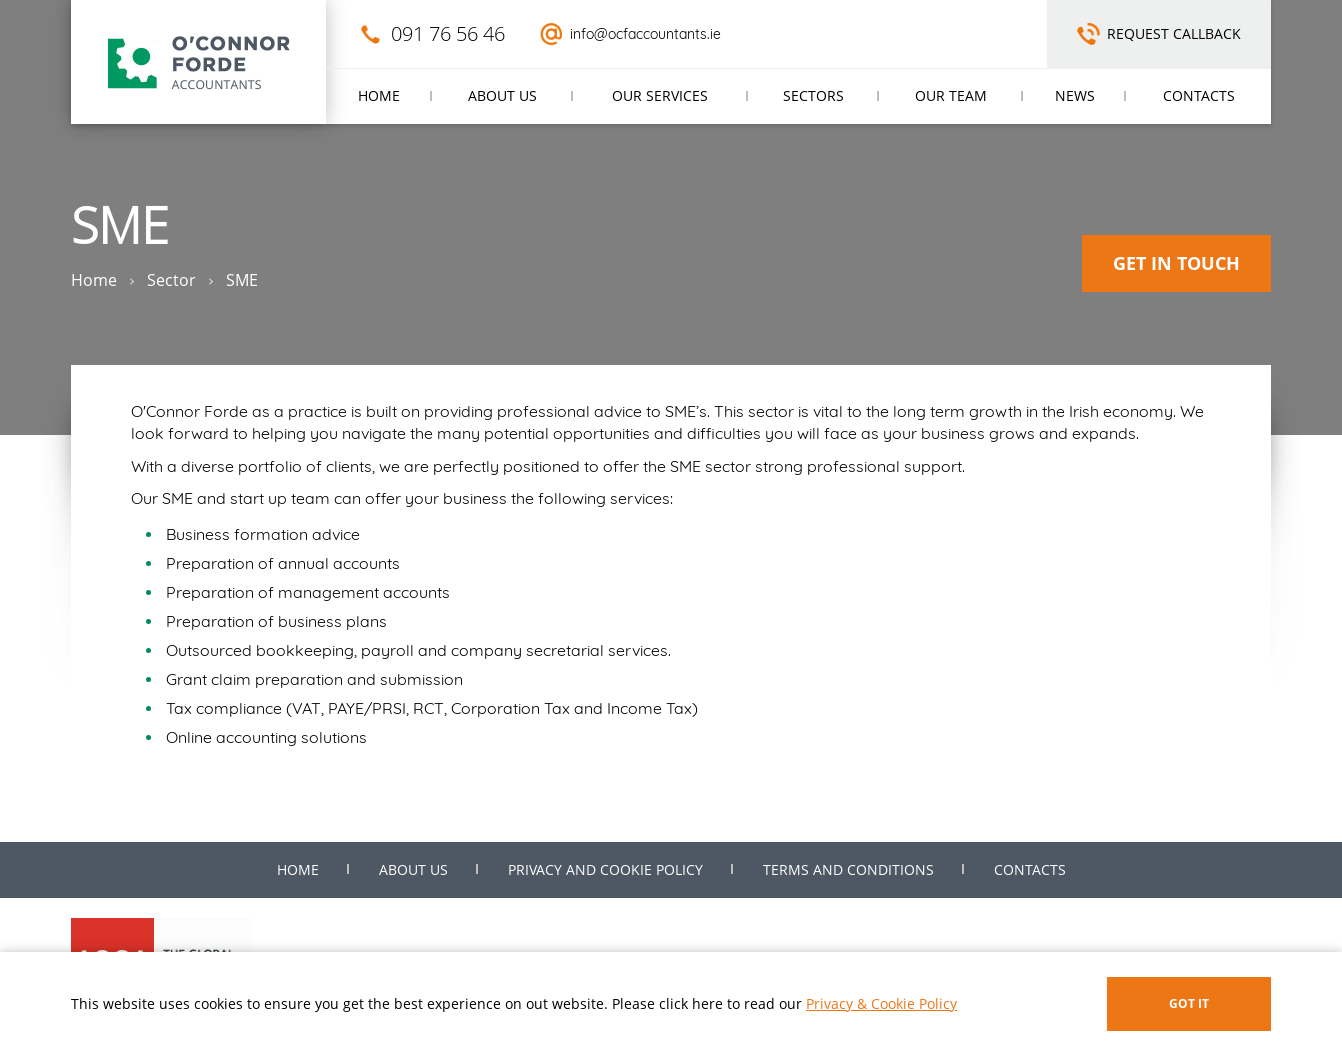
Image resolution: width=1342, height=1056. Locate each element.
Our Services (660, 95)
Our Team (951, 95)
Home (379, 95)
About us (502, 95)
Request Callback (1174, 33)
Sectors (813, 95)
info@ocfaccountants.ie (645, 34)
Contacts (1199, 95)
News (1075, 95)
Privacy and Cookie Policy (605, 869)
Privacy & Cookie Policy (881, 1003)
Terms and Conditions (848, 869)
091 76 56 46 (448, 33)
